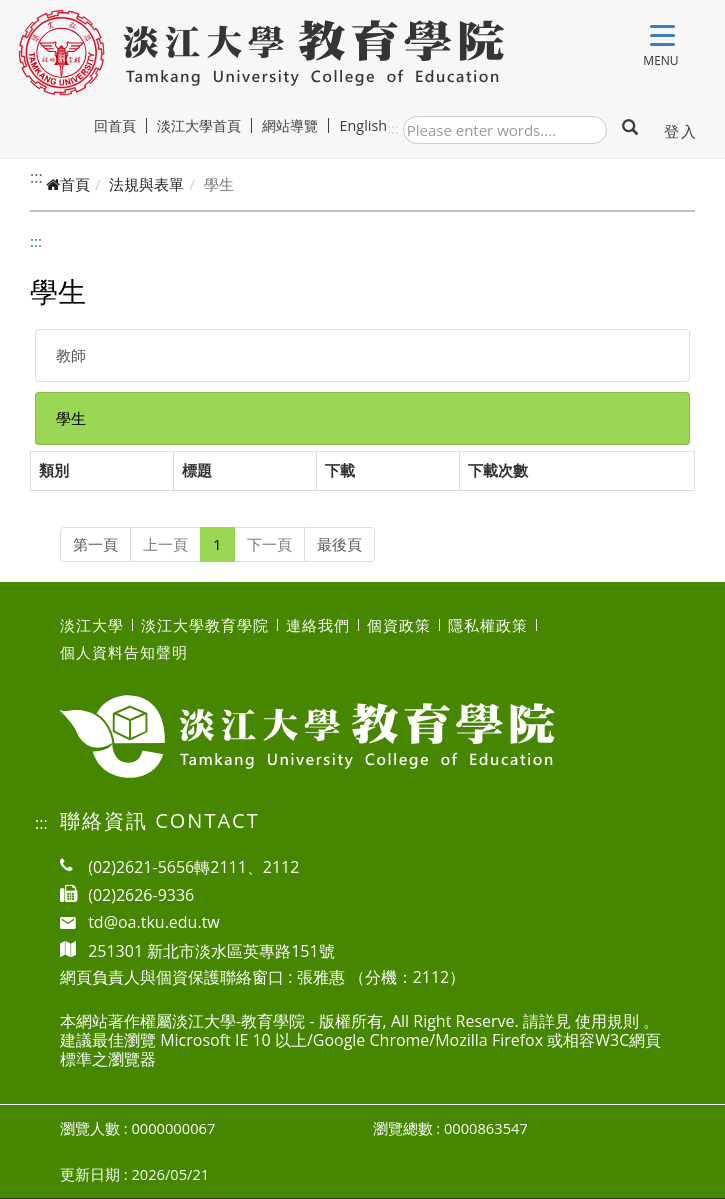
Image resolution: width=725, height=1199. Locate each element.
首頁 (68, 184)
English (364, 125)
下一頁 (269, 544)
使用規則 (607, 1021)
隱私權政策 (488, 625)
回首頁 (122, 125)
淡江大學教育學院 (205, 625)
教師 (71, 355)
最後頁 (339, 544)
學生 (71, 418)
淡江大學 (92, 625)
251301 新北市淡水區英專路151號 (211, 950)
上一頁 (165, 544)
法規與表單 (146, 184)
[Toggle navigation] (662, 39)
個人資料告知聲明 (124, 652)
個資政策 (399, 625)
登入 (680, 131)
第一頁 (95, 544)
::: (393, 128)
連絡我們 (318, 625)
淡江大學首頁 (206, 125)
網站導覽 (297, 125)
